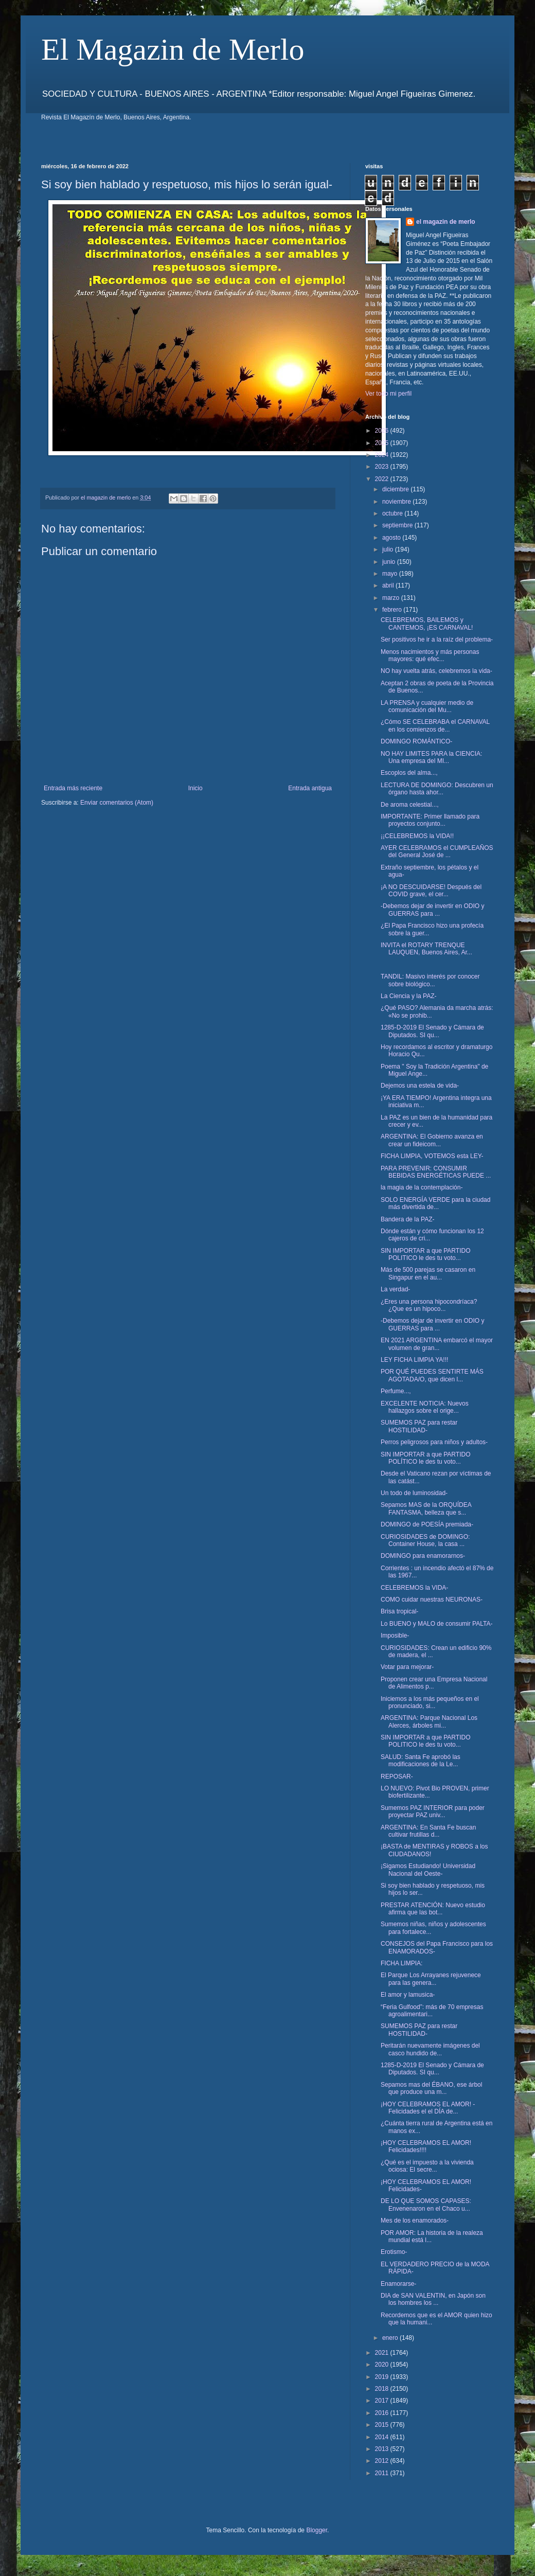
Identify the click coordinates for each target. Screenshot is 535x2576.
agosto (392, 537)
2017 (382, 2400)
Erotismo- (394, 2251)
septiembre (398, 525)
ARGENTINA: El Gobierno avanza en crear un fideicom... (432, 1140)
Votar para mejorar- (407, 1667)
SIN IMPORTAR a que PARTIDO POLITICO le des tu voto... (426, 1254)
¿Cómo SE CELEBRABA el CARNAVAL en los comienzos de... (435, 725)
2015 (382, 2424)
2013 (382, 2449)
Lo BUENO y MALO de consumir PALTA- (436, 1623)
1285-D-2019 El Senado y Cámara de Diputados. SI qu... (432, 1031)
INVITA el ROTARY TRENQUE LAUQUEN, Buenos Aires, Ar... (426, 948)
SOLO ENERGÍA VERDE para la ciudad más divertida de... (435, 1203)
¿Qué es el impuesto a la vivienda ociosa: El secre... (427, 2166)
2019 (382, 2376)
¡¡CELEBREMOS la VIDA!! (417, 836)
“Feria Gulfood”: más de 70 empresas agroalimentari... (432, 2010)
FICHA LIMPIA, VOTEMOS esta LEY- (432, 1156)
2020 (382, 2364)
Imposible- (395, 1635)
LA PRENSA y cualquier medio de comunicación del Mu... (427, 706)
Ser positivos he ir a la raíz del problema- (437, 639)
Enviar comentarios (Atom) (116, 802)
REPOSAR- (397, 1776)
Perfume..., (396, 1391)
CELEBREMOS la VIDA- (414, 1587)
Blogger (316, 2530)
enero (391, 2337)
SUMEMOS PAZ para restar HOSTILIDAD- (419, 1426)
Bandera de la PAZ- (408, 1219)
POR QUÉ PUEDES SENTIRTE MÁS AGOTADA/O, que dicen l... (432, 1375)
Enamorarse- (398, 2283)
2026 (382, 430)
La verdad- (395, 1289)
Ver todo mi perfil (388, 393)
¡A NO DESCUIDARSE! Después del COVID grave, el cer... (431, 890)
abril (389, 585)
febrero (392, 609)
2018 (382, 2388)
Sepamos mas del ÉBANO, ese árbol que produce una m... (431, 2088)
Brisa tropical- (399, 1611)
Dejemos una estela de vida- (420, 1085)
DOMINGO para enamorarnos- (423, 1555)
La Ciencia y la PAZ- (409, 996)
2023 (382, 466)
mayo (390, 573)
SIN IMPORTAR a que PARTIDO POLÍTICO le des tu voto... (426, 1458)
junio (389, 561)
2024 (382, 454)
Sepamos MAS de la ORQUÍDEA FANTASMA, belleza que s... (426, 1508)
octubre (393, 513)
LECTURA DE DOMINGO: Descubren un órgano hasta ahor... (437, 788)
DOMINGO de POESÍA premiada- (427, 1524)
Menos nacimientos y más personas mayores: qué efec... (430, 655)
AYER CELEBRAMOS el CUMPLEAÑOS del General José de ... (437, 851)
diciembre (396, 489)
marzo (391, 597)
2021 (382, 2352)
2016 (382, 2413)
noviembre (397, 501)
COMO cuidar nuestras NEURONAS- (432, 1599)
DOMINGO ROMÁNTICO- (416, 741)
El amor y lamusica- (408, 1994)
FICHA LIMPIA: (401, 1963)
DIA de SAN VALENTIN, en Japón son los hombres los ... (433, 2299)
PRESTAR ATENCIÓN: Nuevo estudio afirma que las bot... (433, 1909)
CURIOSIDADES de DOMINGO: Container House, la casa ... (425, 1540)
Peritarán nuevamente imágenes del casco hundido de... (430, 2049)
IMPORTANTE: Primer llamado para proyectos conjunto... (430, 820)
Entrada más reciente (73, 788)
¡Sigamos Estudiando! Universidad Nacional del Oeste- (428, 1869)
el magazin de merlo (445, 221)
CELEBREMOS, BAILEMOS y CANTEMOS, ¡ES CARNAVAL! (427, 623)
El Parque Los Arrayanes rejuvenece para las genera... (431, 1978)
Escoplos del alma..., (409, 772)
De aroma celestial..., (410, 804)
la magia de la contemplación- (421, 1187)
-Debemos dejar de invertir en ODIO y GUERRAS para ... (432, 909)
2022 (382, 479)
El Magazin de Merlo (173, 49)
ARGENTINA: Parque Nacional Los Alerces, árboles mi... (429, 1721)
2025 (382, 443)
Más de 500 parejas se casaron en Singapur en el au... (428, 1273)
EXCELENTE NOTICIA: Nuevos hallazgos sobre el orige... (425, 1407)
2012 (382, 2460)
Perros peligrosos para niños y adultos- (434, 1442)
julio (388, 549)
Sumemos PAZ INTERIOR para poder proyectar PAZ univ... (433, 1811)
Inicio (195, 788)
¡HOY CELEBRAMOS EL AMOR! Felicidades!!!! (426, 2146)
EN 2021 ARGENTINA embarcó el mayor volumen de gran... (437, 1344)
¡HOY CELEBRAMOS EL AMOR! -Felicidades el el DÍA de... (428, 2108)
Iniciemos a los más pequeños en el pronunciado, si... (430, 1702)
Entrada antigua (310, 788)
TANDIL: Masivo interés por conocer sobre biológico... (430, 980)
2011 (382, 2473)
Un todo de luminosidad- (414, 1493)
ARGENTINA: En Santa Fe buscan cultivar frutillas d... (428, 1831)
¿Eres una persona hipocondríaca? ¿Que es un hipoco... (429, 1305)
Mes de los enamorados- (415, 2220)
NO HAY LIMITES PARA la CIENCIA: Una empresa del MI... (431, 757)
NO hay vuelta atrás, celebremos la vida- (436, 670)
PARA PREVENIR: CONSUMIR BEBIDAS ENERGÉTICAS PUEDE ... (436, 1172)
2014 (382, 2437)
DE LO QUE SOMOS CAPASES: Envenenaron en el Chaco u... (426, 2204)
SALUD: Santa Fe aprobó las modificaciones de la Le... (420, 1760)
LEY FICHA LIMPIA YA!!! (414, 1359)
